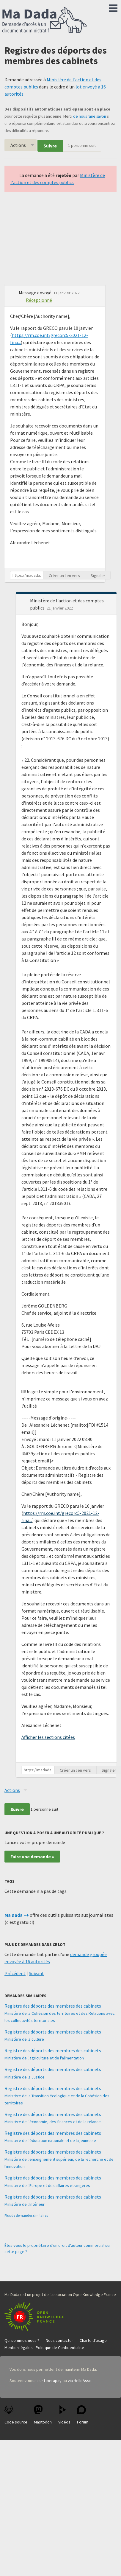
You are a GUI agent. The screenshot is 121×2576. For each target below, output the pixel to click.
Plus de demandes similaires (26, 2215)
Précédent (15, 1973)
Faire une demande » (32, 1857)
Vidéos (64, 2415)
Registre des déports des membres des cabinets (52, 2006)
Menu (113, 7)
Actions (18, 145)
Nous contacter (59, 2340)
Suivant (36, 1973)
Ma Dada (44, 20)
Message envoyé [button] (35, 293)
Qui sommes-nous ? (21, 2340)
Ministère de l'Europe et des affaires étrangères (47, 2185)
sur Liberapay (49, 2380)
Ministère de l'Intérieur (24, 2204)
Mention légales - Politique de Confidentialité (44, 2347)
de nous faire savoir (89, 116)
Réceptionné (39, 300)
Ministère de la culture (24, 2039)
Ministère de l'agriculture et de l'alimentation (44, 2058)
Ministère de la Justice (24, 2077)
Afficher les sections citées (48, 1737)
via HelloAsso (80, 2380)
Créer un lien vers (64, 575)
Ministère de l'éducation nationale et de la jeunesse (50, 2140)
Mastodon (43, 2415)
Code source (15, 2415)
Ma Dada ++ (16, 1915)
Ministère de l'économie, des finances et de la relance (52, 2121)
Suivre (50, 146)
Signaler (98, 575)
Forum (82, 2415)
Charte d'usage (93, 2340)
